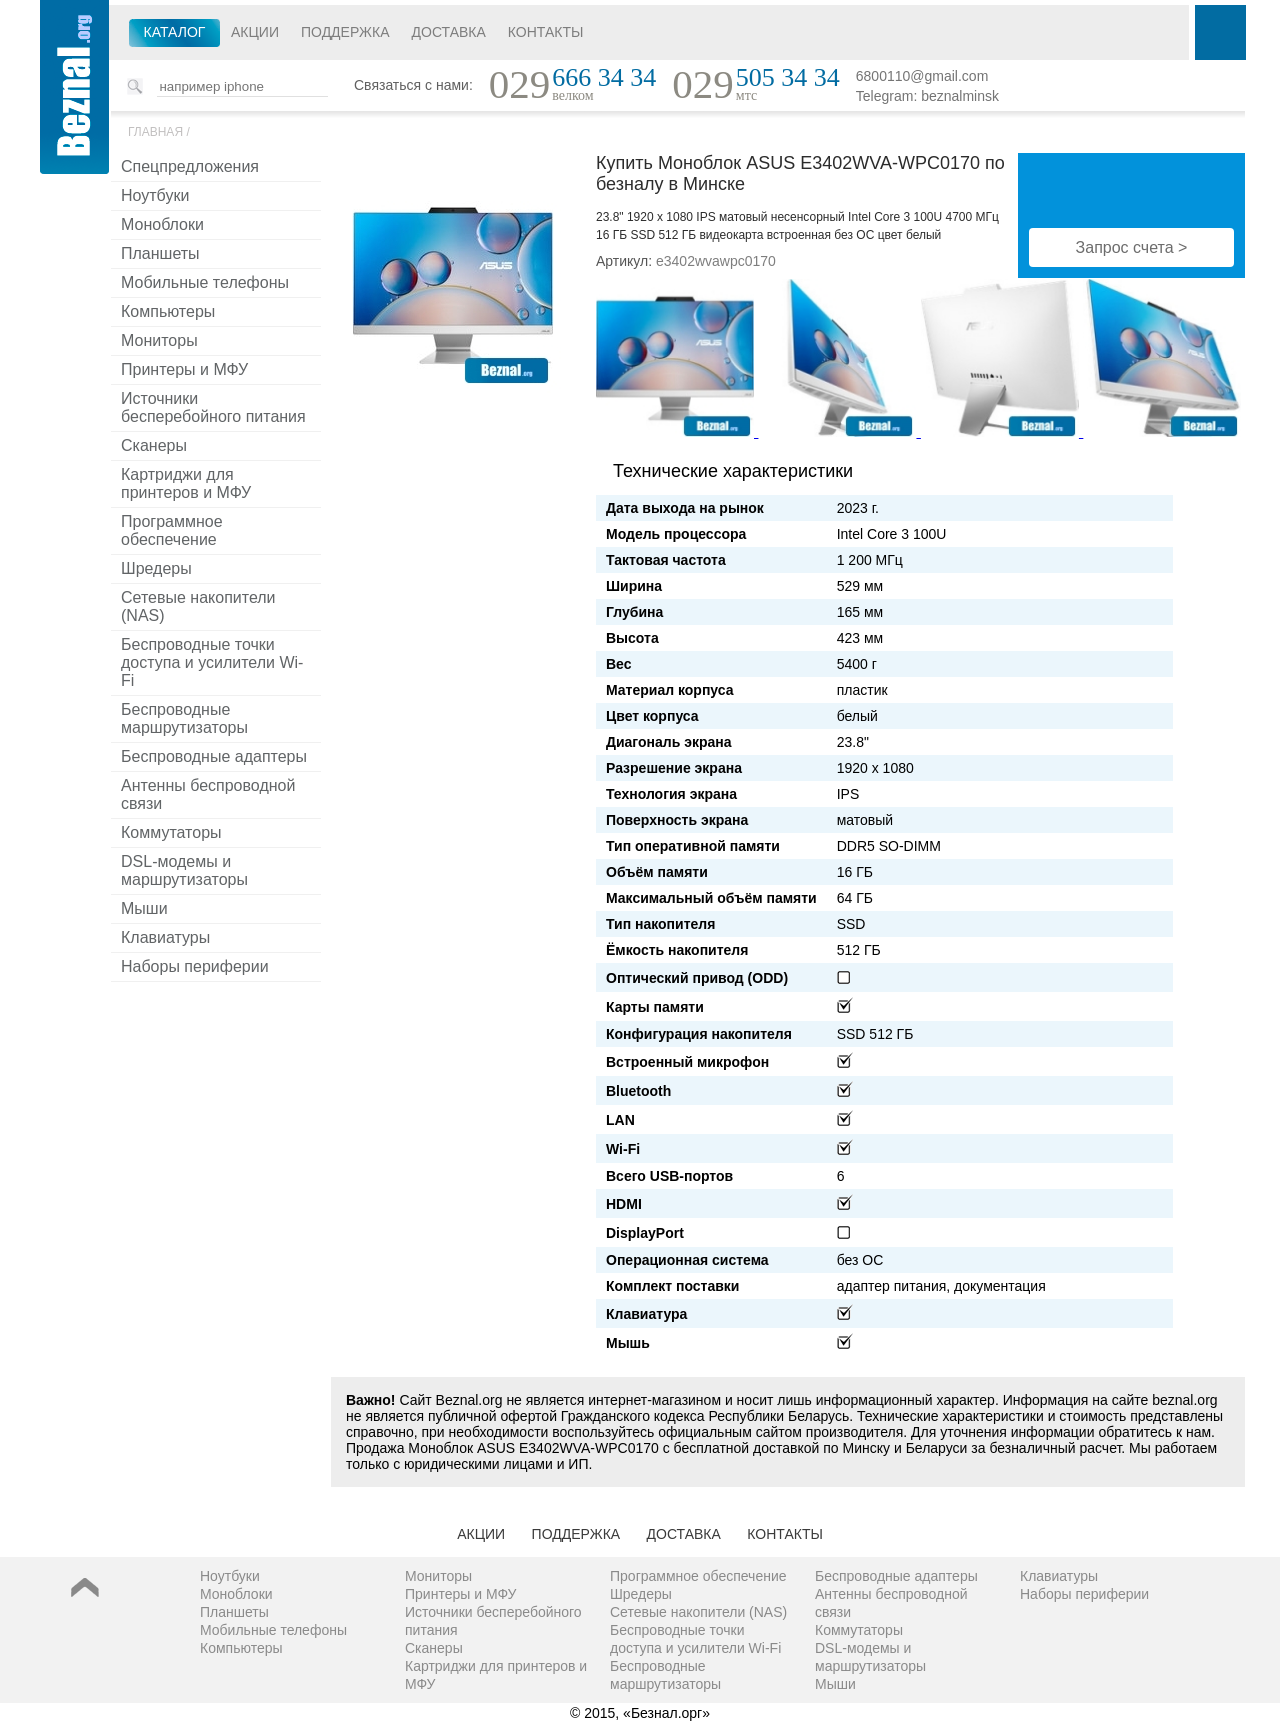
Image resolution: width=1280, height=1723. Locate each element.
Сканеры (154, 445)
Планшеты (160, 253)
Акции (255, 32)
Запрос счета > (1132, 247)
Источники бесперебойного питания (213, 407)
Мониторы (159, 340)
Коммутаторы (171, 832)
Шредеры (156, 568)
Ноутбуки (155, 195)
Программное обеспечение (172, 530)
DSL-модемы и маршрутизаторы (184, 870)
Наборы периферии (195, 966)
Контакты (546, 32)
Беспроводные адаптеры (214, 756)
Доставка (449, 32)
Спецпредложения (190, 166)
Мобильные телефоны (205, 282)
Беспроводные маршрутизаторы (184, 718)
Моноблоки (162, 224)
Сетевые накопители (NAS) (198, 606)
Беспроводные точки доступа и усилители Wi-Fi (212, 662)
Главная (155, 132)
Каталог (175, 32)
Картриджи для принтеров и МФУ (186, 483)
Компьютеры (168, 311)
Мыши (144, 908)
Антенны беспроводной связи (208, 794)
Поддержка (345, 32)
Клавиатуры (165, 937)
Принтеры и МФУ (184, 369)
